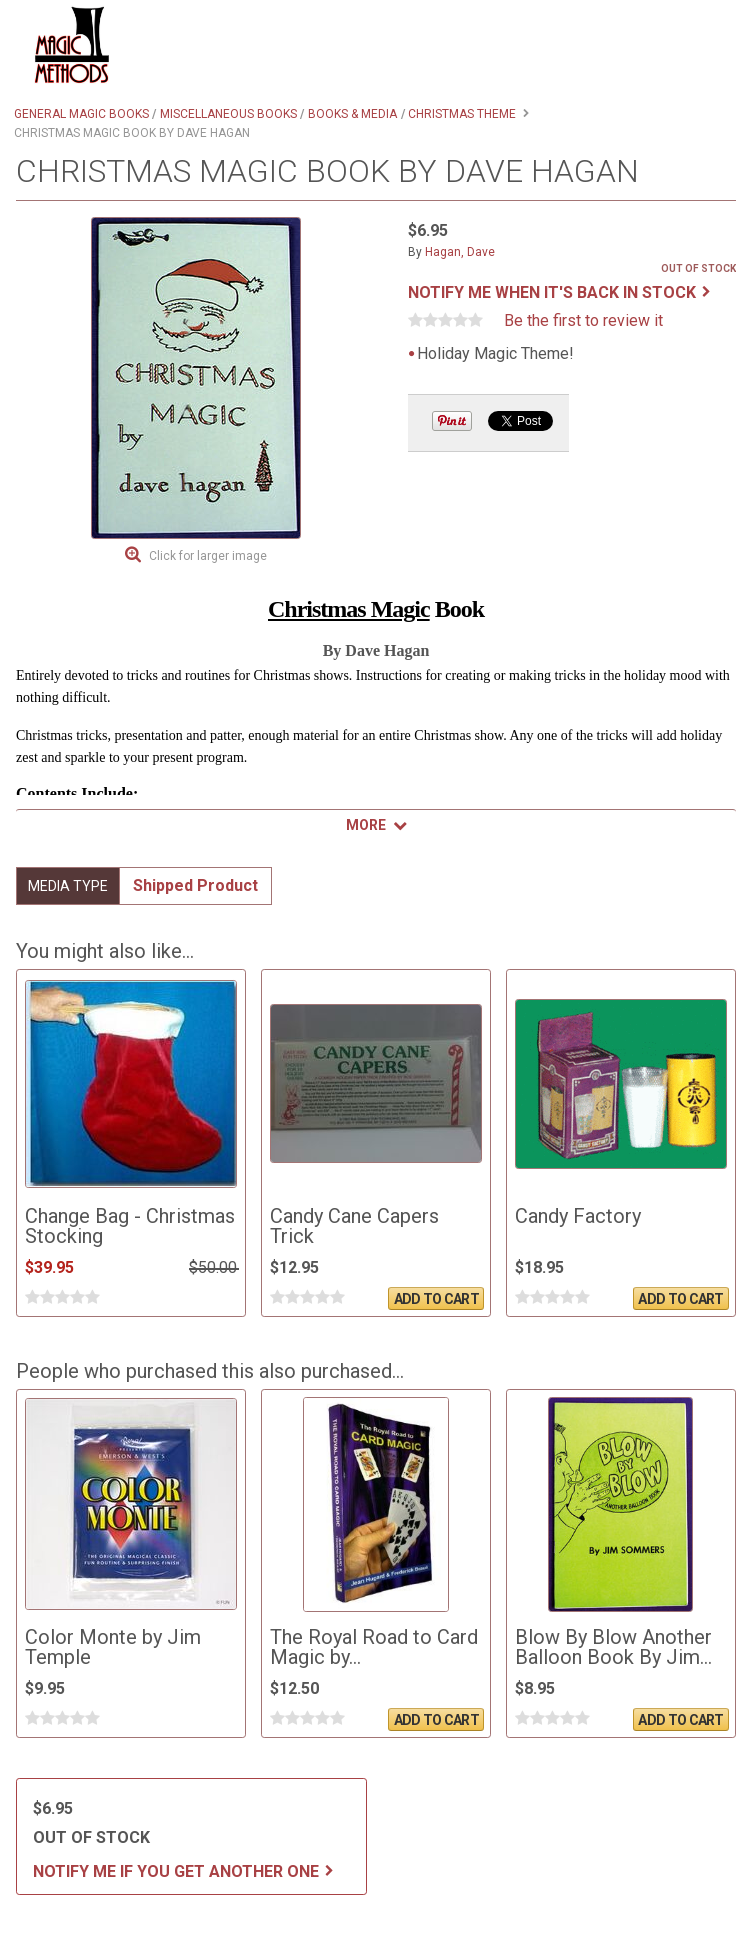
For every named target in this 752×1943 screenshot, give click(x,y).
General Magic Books (81, 114)
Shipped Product (195, 885)
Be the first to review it (583, 321)
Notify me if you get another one (176, 1871)
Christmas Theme (462, 114)
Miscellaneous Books (228, 114)
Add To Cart (436, 1299)
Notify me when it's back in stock (552, 292)
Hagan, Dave (460, 252)
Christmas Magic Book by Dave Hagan (132, 133)
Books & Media (352, 114)
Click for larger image (208, 556)
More (366, 825)
